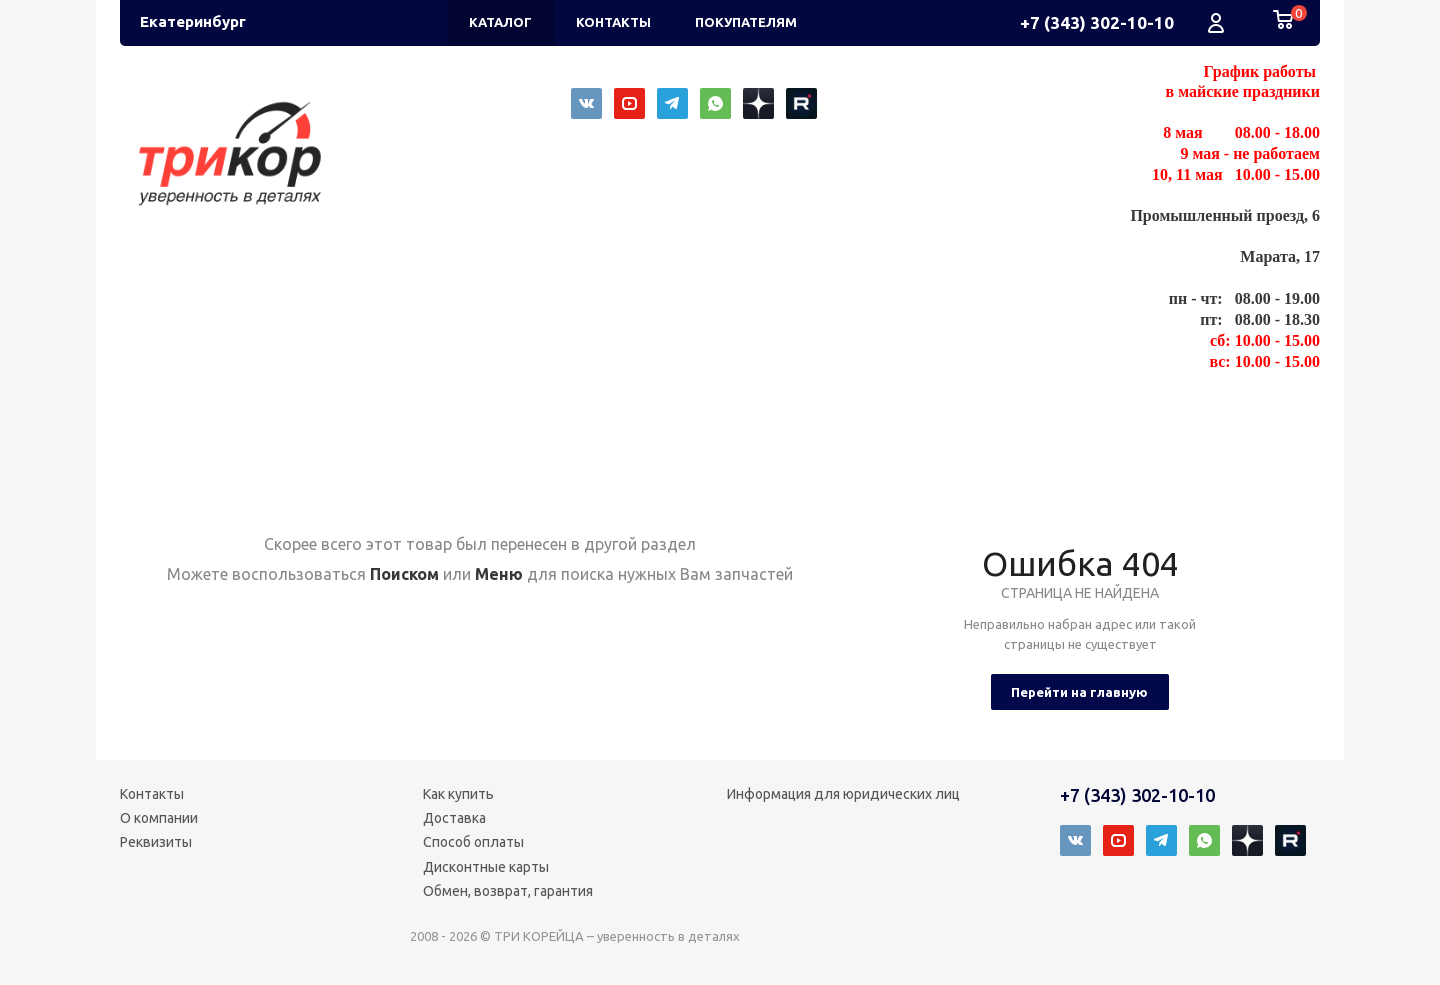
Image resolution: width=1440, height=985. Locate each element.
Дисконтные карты (486, 867)
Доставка (454, 818)
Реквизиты (156, 842)
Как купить (458, 794)
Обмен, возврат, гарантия (508, 891)
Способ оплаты (473, 842)
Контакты (152, 794)
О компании (159, 818)
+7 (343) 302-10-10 (1097, 22)
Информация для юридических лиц (843, 794)
